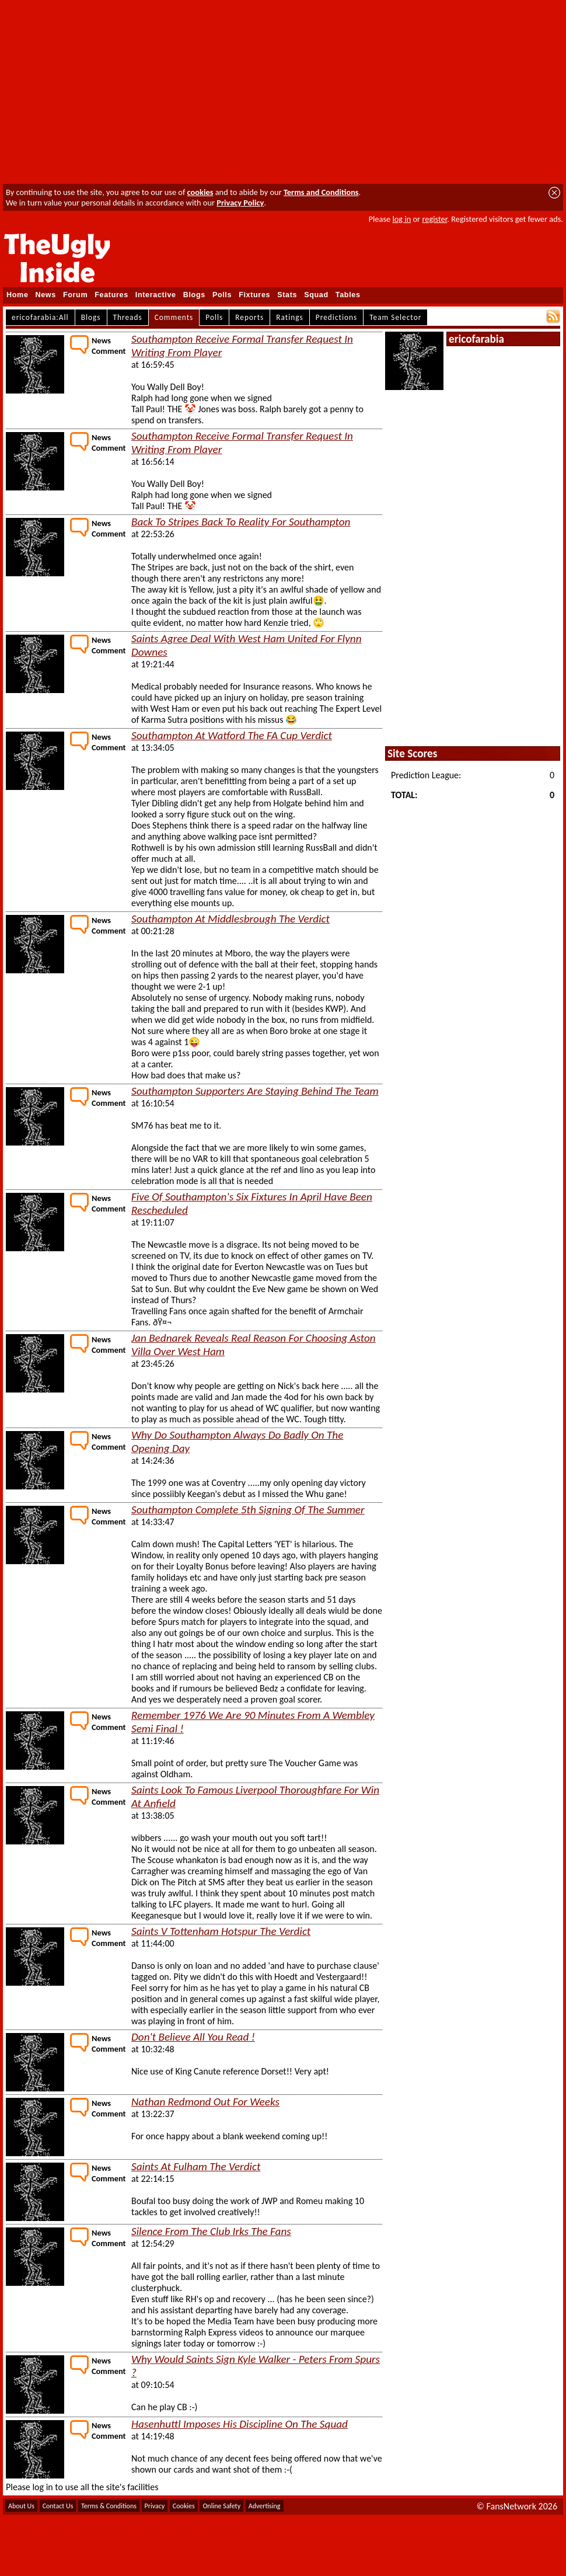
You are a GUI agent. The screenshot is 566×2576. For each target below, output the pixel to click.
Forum (75, 295)
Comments (174, 317)
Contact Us (58, 2506)
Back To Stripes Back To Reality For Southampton (240, 521)
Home (17, 295)
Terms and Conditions (321, 192)
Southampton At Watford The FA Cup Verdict (231, 735)
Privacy (155, 2506)
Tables (348, 295)
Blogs (194, 295)
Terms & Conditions (109, 2506)
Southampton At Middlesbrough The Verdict (230, 918)
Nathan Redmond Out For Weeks (205, 2101)
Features (111, 295)
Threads (127, 317)
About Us (21, 2506)
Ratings (289, 317)
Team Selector (395, 317)
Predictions (336, 317)
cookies (200, 192)
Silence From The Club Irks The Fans (211, 2231)
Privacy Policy (240, 202)
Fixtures (254, 295)
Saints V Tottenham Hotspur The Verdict (220, 1931)
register (434, 219)
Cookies (184, 2506)
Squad (316, 295)
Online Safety (221, 2506)
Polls (222, 295)
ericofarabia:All (40, 317)
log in (401, 219)
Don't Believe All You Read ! (193, 2037)
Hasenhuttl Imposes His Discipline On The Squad (239, 2424)
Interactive (155, 295)
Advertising (265, 2506)
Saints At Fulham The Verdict (195, 2166)
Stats (287, 295)
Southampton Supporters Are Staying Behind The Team (255, 1091)
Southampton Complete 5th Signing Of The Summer (248, 1509)
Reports (249, 317)
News (46, 295)
